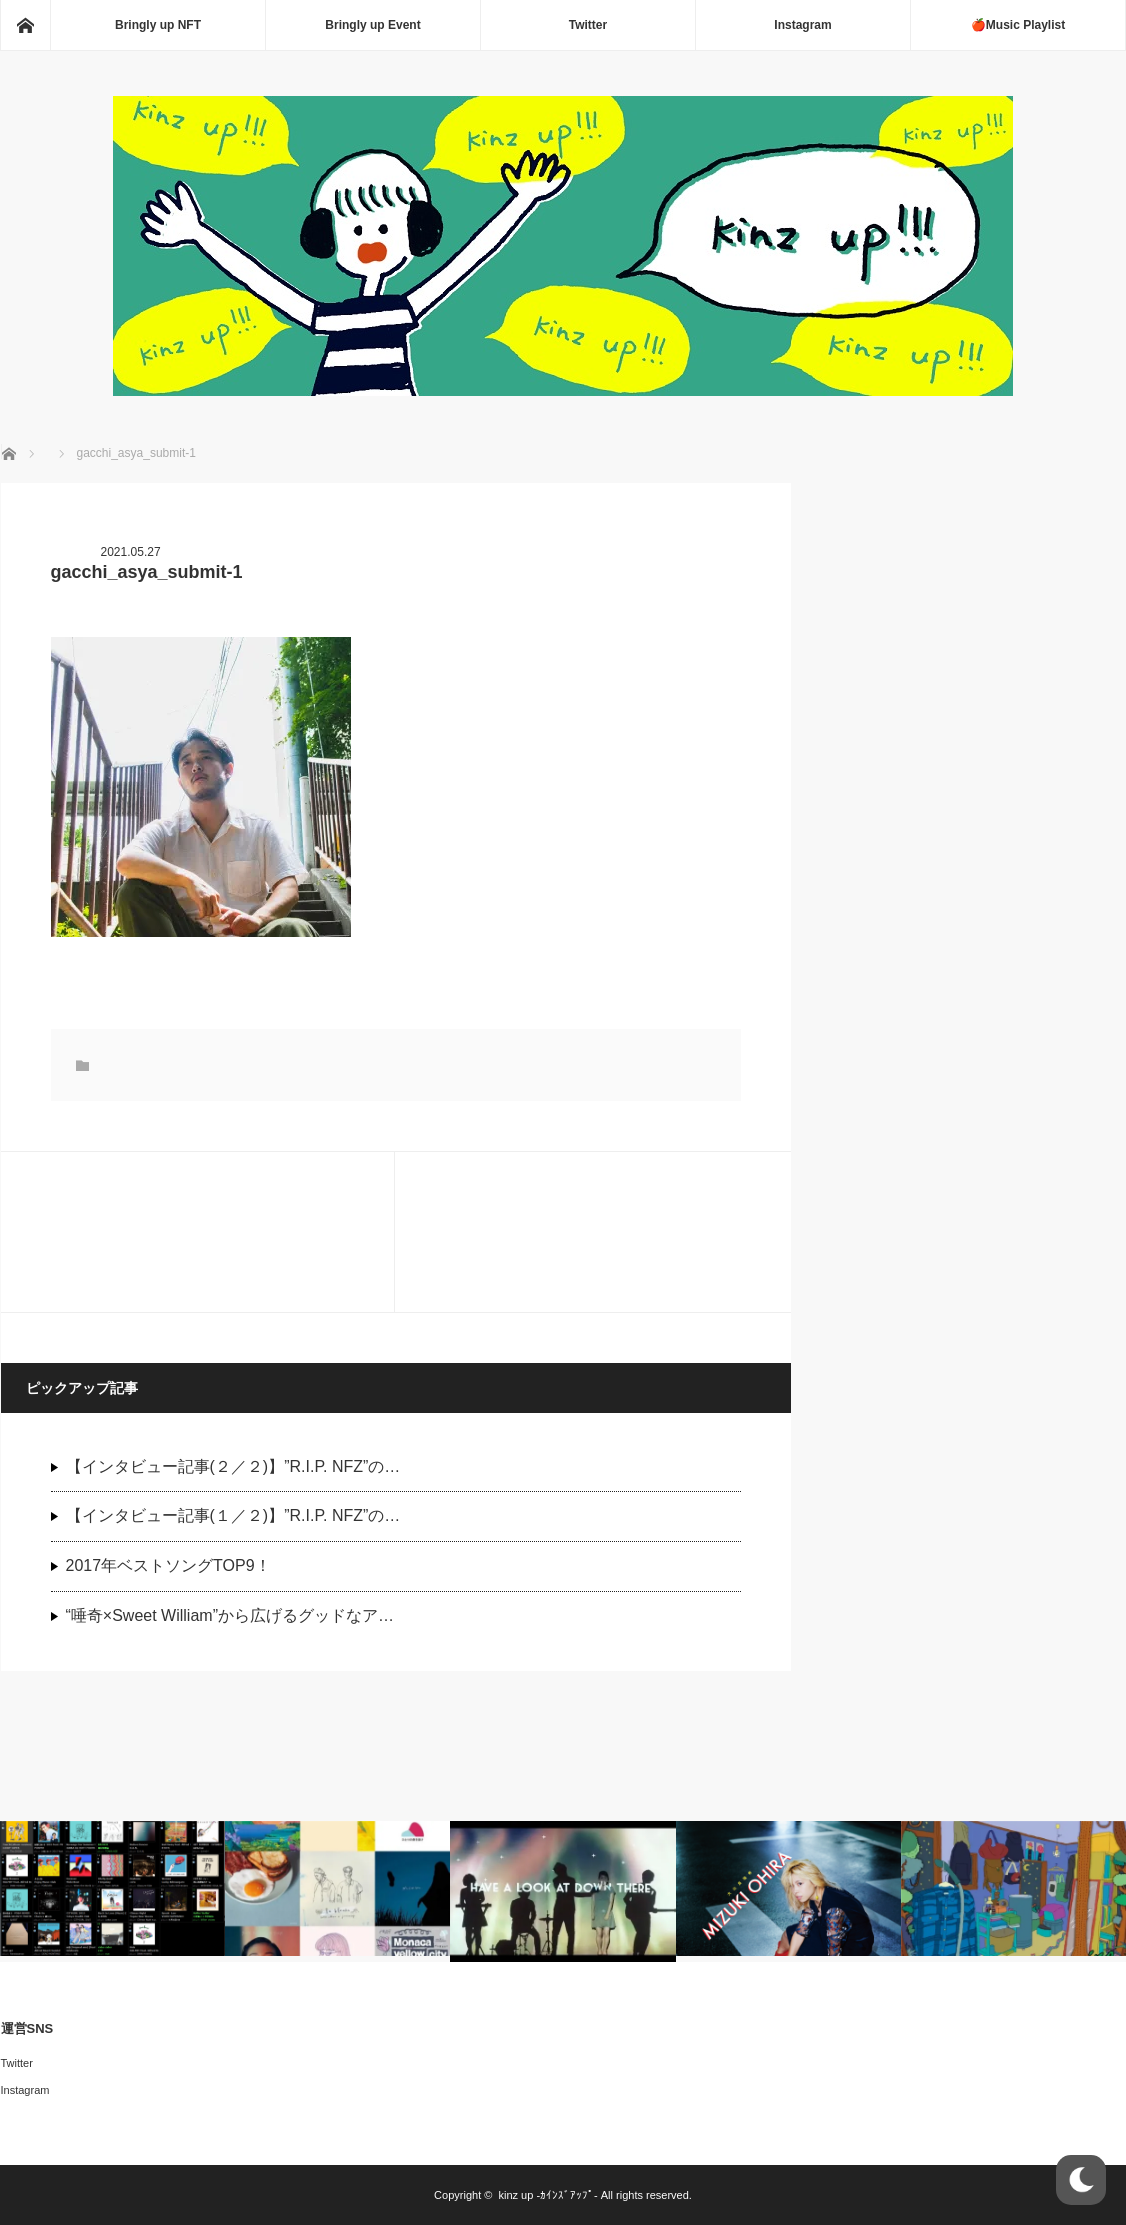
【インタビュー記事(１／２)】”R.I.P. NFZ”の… (233, 1515)
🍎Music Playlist (1018, 25)
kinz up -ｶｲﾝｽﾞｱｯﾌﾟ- (547, 2195)
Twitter (588, 25)
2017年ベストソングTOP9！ (168, 1565)
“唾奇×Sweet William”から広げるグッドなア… (230, 1615)
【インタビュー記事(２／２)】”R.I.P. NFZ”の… (233, 1466)
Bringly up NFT (158, 25)
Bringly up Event (372, 25)
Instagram (802, 25)
